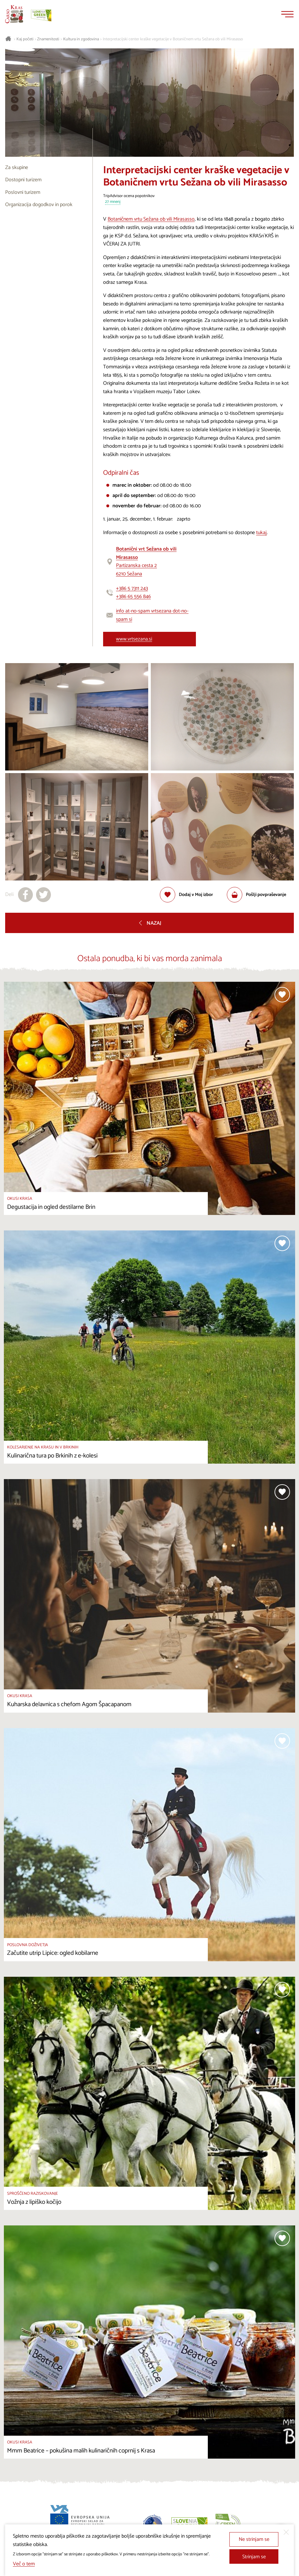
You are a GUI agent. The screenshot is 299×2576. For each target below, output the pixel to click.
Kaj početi (25, 39)
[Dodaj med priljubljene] (186, 894)
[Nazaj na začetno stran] (14, 14)
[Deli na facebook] (25, 894)
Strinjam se (254, 2556)
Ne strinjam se (254, 2539)
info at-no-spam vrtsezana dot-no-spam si (152, 615)
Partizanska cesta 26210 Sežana (146, 561)
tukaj (261, 532)
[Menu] (287, 14)
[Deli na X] (43, 894)
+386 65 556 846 (133, 596)
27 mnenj (113, 202)
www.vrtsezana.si (134, 639)
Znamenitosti (48, 39)
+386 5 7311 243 (132, 588)
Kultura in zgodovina (81, 39)
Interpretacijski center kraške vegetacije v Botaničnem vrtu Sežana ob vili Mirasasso (173, 39)
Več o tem (24, 2564)
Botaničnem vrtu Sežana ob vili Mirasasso (151, 219)
